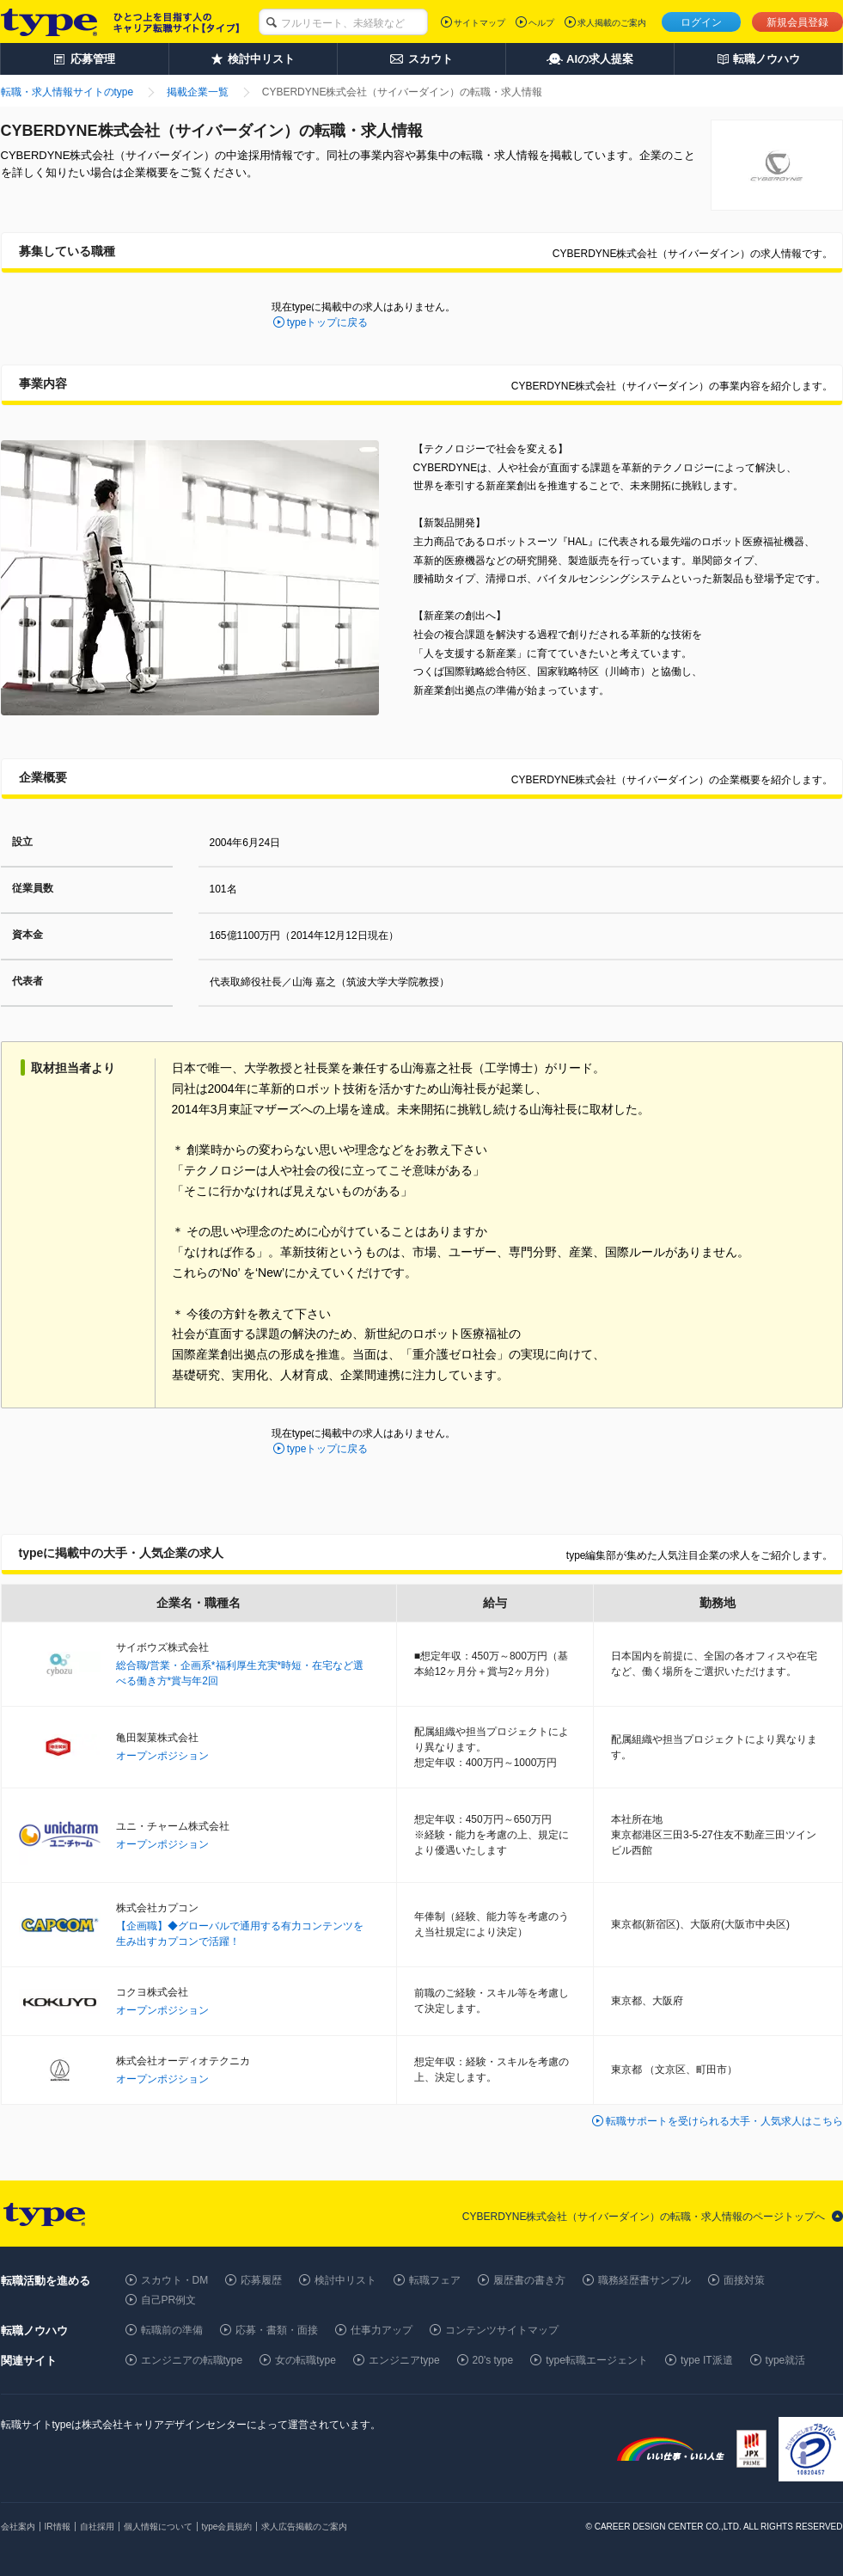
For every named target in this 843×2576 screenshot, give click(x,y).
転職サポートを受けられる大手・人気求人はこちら (724, 2121)
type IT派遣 (707, 2360)
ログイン (701, 22)
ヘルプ (541, 23)
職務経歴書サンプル (644, 2280)
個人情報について (158, 2526)
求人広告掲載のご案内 (304, 2526)
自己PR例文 (169, 2300)
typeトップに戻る (328, 322)
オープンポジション (162, 1756)
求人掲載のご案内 (611, 23)
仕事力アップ (381, 2330)
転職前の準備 (172, 2330)
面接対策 (744, 2280)
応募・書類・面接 (276, 2330)
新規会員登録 (797, 22)
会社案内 (18, 2526)
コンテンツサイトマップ (502, 2330)
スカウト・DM (175, 2280)
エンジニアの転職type (192, 2360)
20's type (493, 2360)
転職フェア (435, 2280)
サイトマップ (479, 23)
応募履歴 (261, 2280)
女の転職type (305, 2360)
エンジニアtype (404, 2360)
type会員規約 (227, 2526)
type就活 (786, 2360)
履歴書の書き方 (529, 2280)
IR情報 (57, 2526)
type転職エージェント (597, 2360)
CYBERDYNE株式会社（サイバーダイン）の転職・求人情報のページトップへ (644, 2217)
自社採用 (97, 2526)
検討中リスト (345, 2280)
